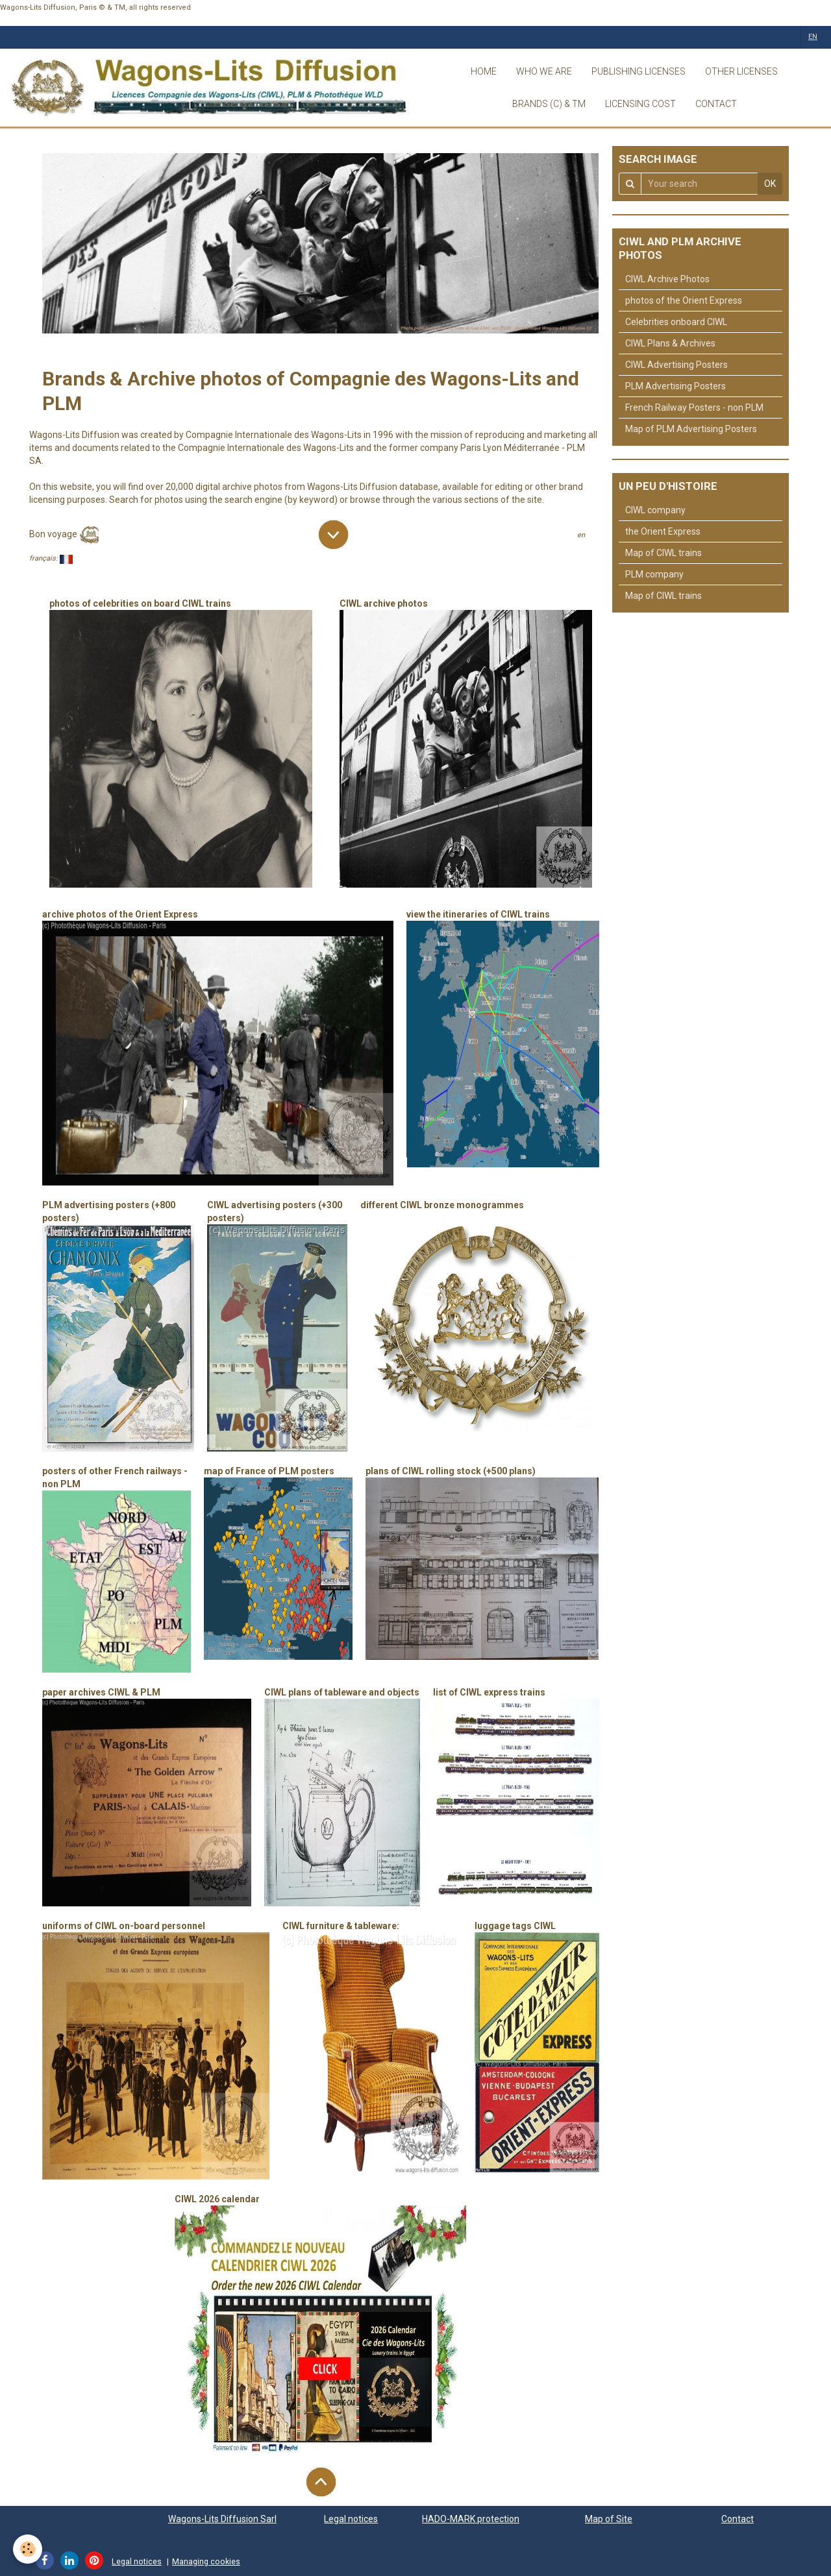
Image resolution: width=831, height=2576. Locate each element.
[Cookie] (27, 2549)
